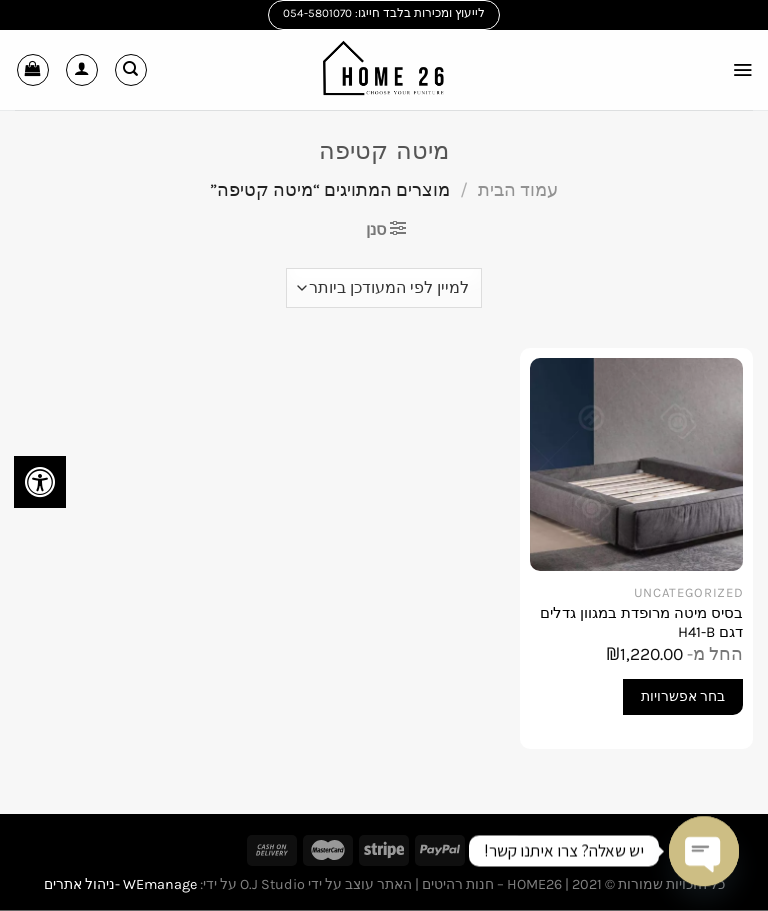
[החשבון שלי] (82, 70)
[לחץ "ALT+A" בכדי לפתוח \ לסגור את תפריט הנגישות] (40, 482)
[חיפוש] (131, 70)
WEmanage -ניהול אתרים (120, 884)
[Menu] (741, 69)
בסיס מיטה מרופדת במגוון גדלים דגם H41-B (641, 623)
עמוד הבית (518, 190)
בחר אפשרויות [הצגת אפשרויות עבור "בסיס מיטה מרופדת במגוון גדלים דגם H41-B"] (683, 696)
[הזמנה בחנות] (384, 288)
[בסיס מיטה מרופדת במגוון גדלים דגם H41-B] (636, 464)
